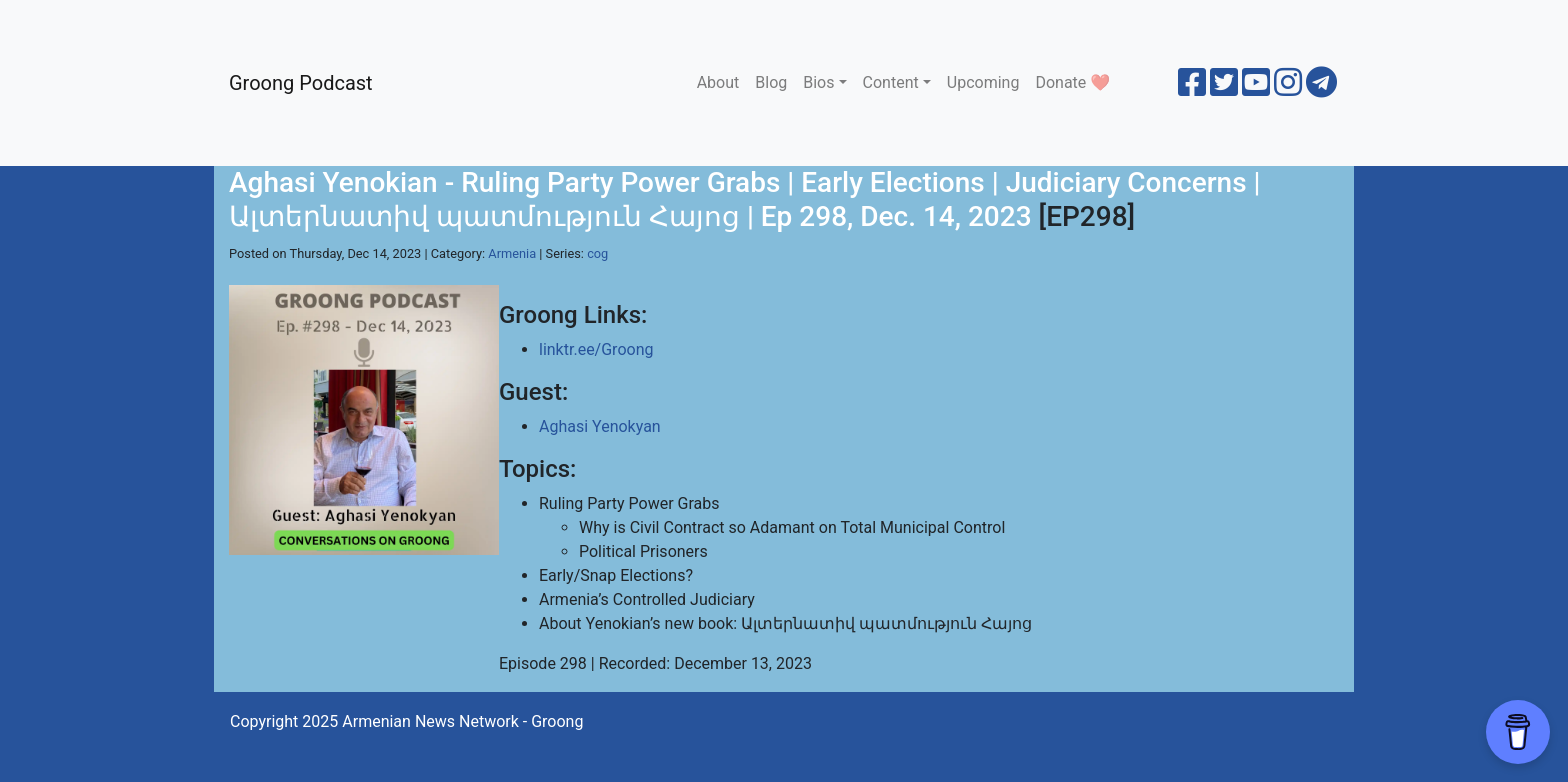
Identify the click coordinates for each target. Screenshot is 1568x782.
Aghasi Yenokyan (600, 426)
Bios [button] (818, 82)
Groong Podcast (301, 83)
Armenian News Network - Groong (462, 721)
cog (597, 253)
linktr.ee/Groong (596, 349)
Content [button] (891, 82)
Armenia (512, 253)
